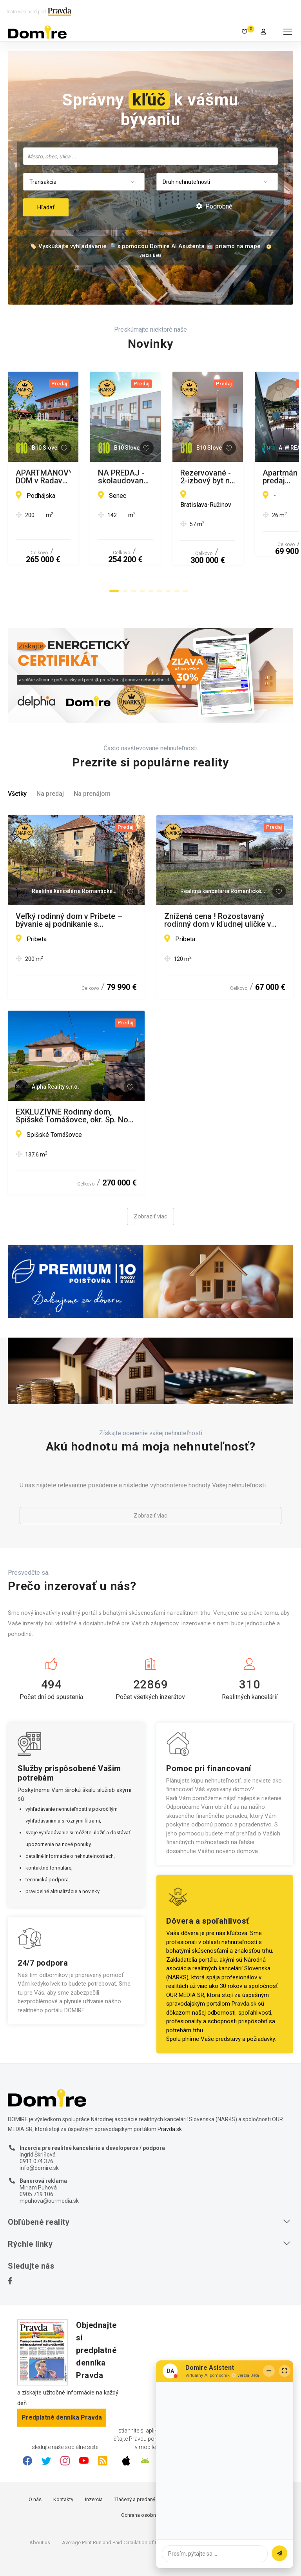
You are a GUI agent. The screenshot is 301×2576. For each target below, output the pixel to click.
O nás (35, 2470)
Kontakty (63, 2470)
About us (39, 2513)
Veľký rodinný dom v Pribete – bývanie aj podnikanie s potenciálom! (69, 890)
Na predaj (50, 764)
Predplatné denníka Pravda (62, 2387)
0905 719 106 (36, 2164)
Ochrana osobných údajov (150, 2485)
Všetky (17, 764)
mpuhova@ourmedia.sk (49, 2171)
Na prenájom (92, 764)
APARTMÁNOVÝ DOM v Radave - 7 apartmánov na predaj (73, 477)
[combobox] (150, 156)
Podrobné (214, 206)
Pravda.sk (244, 1973)
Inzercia (94, 2470)
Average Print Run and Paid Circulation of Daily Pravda (122, 2513)
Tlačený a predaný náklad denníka (152, 2470)
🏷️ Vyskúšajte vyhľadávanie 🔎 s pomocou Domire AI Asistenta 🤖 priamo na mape (145, 246)
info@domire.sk (39, 2138)
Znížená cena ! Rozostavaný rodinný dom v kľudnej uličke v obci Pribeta (217, 890)
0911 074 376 (36, 2131)
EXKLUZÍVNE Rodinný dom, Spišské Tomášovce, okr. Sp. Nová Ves (76, 1086)
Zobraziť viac (150, 1186)
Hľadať (45, 207)
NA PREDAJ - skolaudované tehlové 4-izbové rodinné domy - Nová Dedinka (221, 477)
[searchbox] (151, 156)
